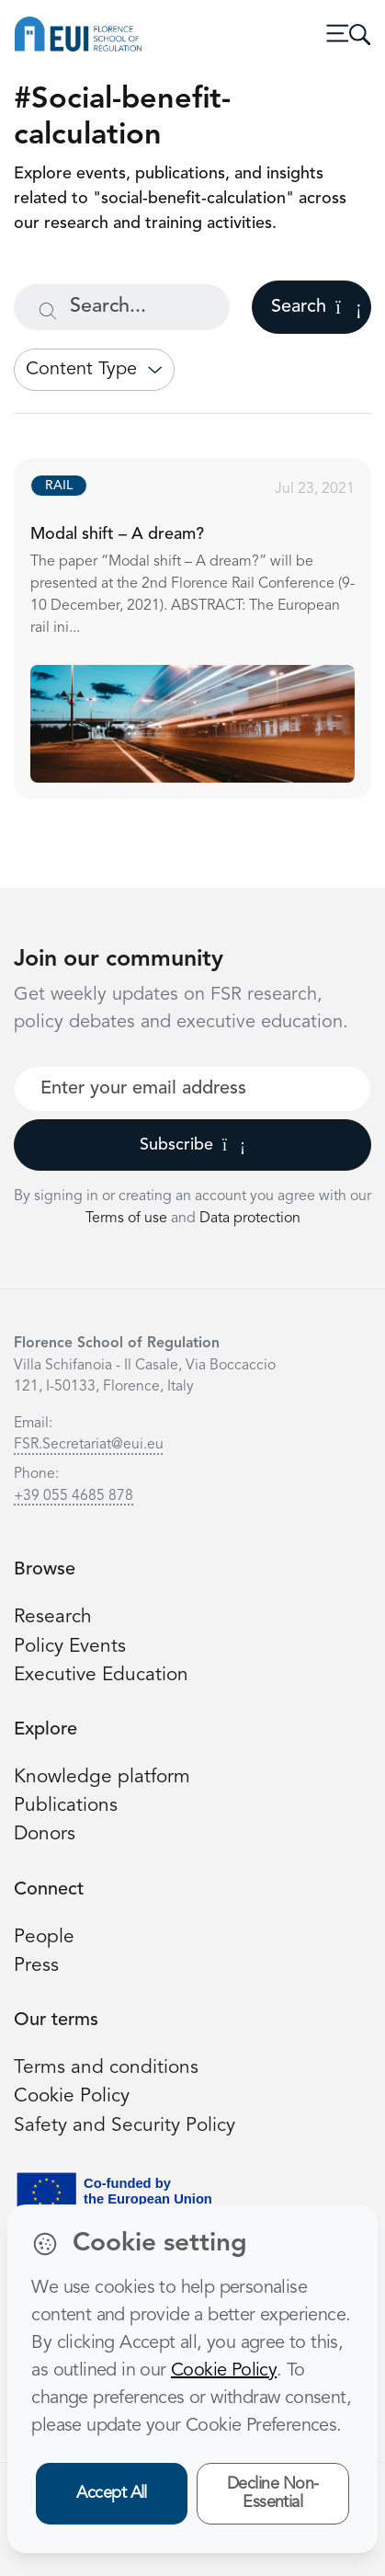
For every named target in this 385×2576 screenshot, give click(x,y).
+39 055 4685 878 (73, 1496)
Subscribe (192, 1145)
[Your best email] (192, 1089)
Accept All (111, 2493)
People (44, 1937)
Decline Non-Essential (273, 2494)
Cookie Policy (72, 2096)
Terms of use (128, 1218)
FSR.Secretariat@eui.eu (89, 1444)
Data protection (249, 1218)
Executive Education (101, 1675)
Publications (66, 1805)
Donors (44, 1834)
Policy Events (70, 1646)
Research (53, 1617)
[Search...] (122, 307)
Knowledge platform (102, 1777)
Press (36, 1965)
